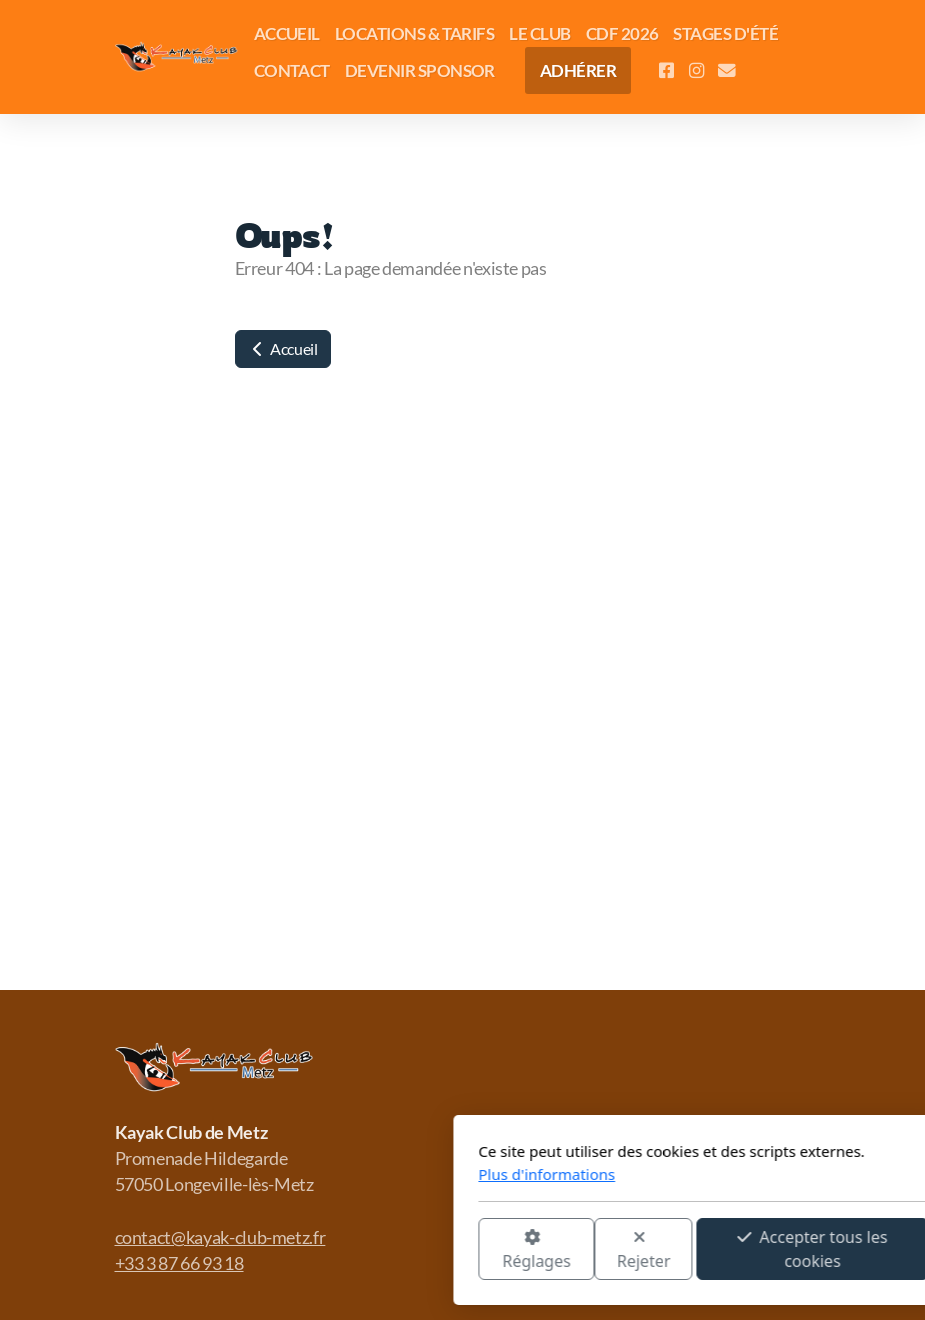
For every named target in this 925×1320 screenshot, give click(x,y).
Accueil (283, 348)
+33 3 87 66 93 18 (179, 1263)
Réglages (295, 1250)
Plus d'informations (306, 1174)
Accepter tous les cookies (572, 1249)
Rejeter (403, 1250)
